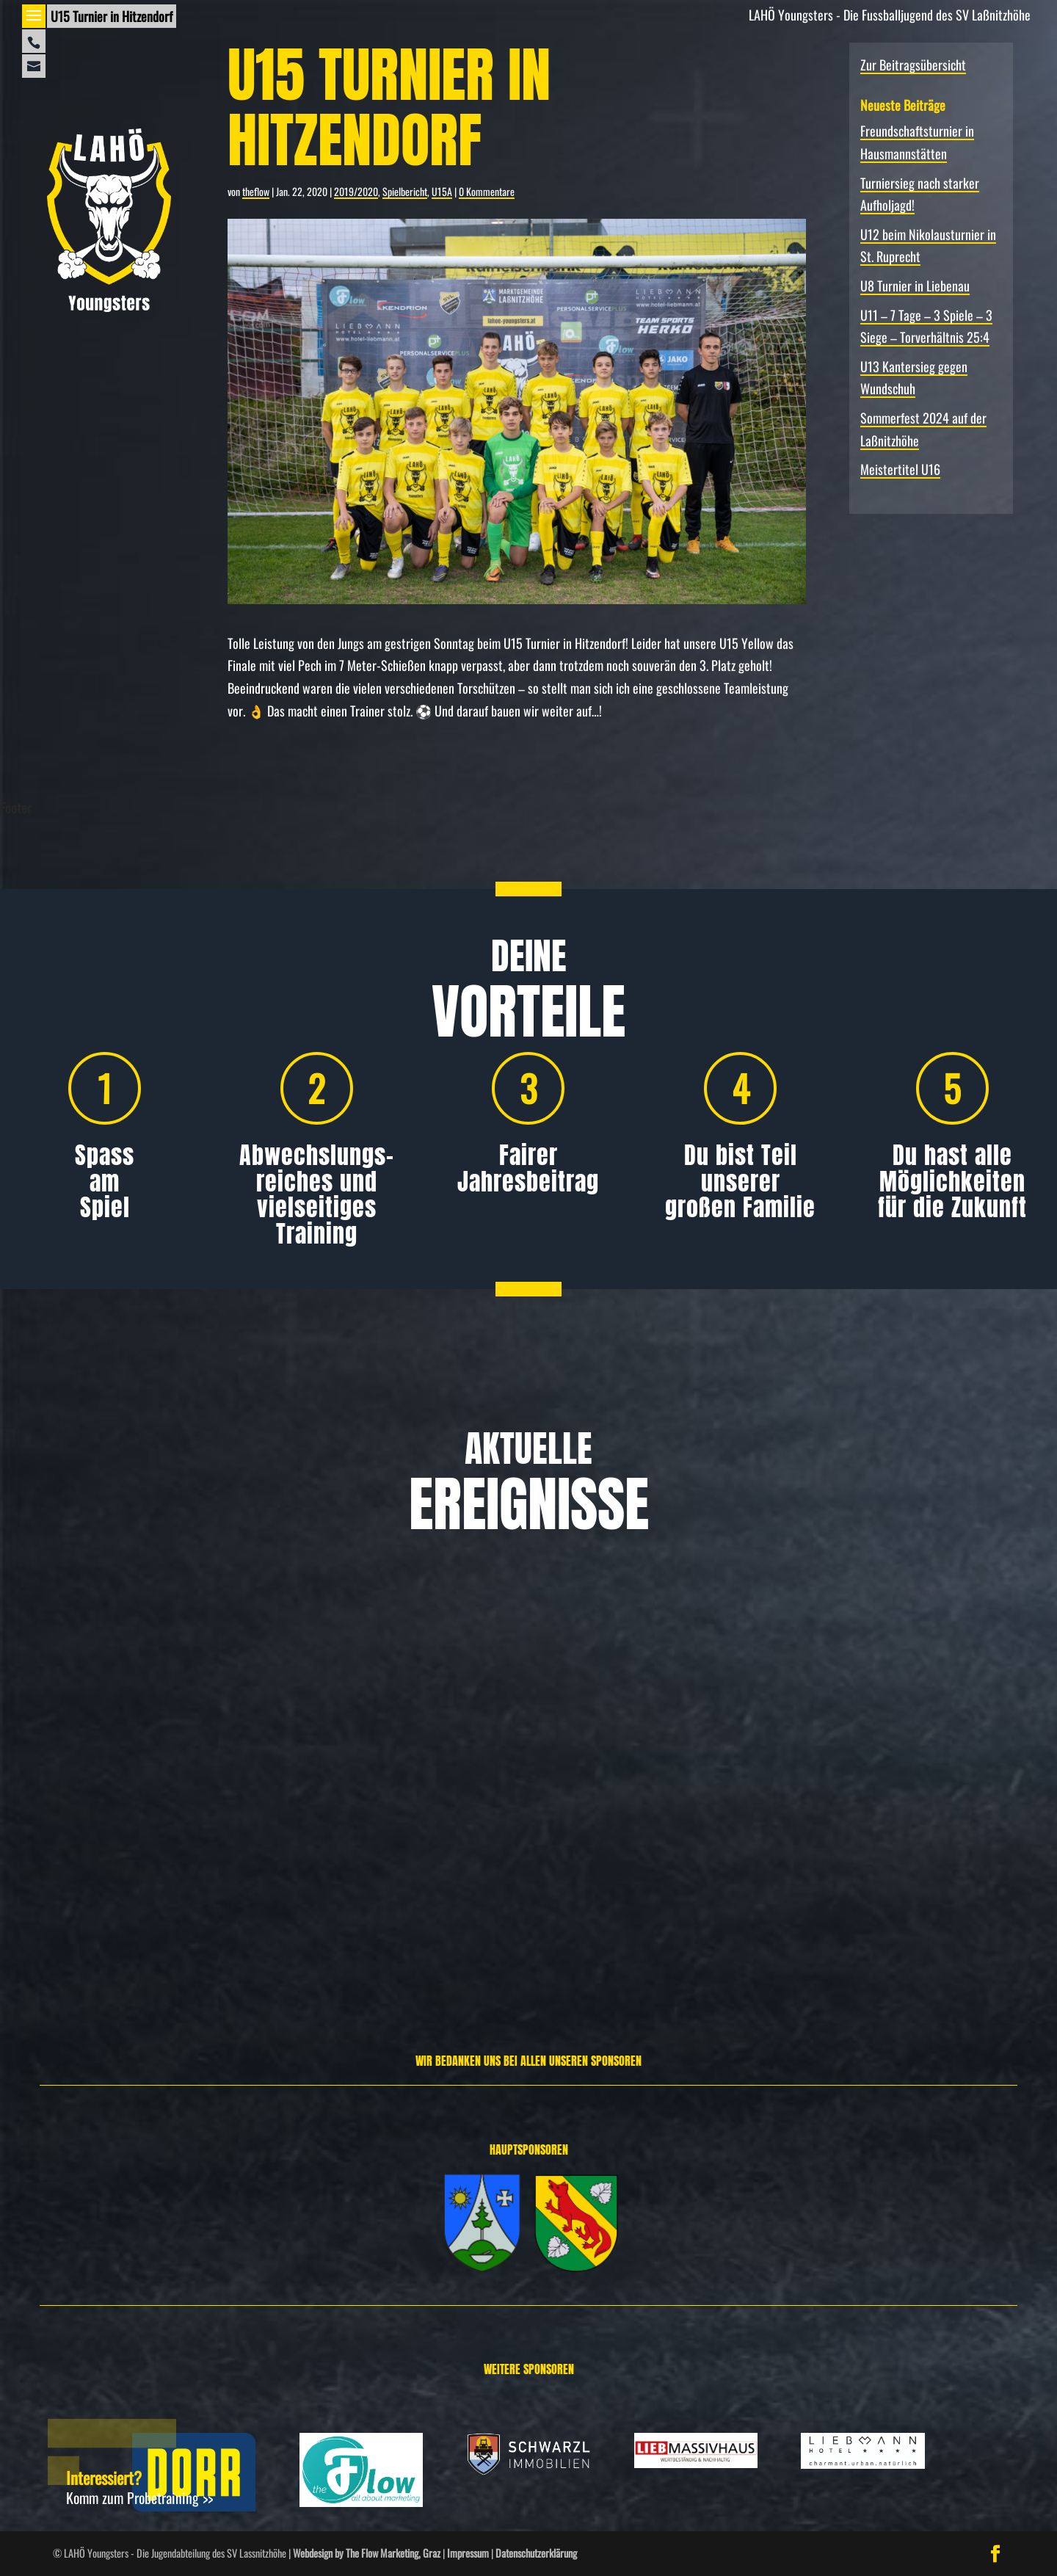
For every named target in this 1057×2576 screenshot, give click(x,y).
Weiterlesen (58, 1951)
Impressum (468, 2553)
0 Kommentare (487, 191)
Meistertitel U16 (900, 469)
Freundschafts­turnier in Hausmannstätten (151, 1808)
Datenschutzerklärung (536, 2553)
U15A (442, 191)
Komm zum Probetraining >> (139, 2497)
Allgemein (91, 1854)
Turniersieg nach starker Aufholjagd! (512, 1808)
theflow (255, 191)
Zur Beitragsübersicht (913, 64)
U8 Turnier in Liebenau (915, 285)
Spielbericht (404, 191)
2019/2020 (356, 191)
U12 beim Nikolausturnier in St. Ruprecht (884, 1808)
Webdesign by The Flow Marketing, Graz (366, 2553)
